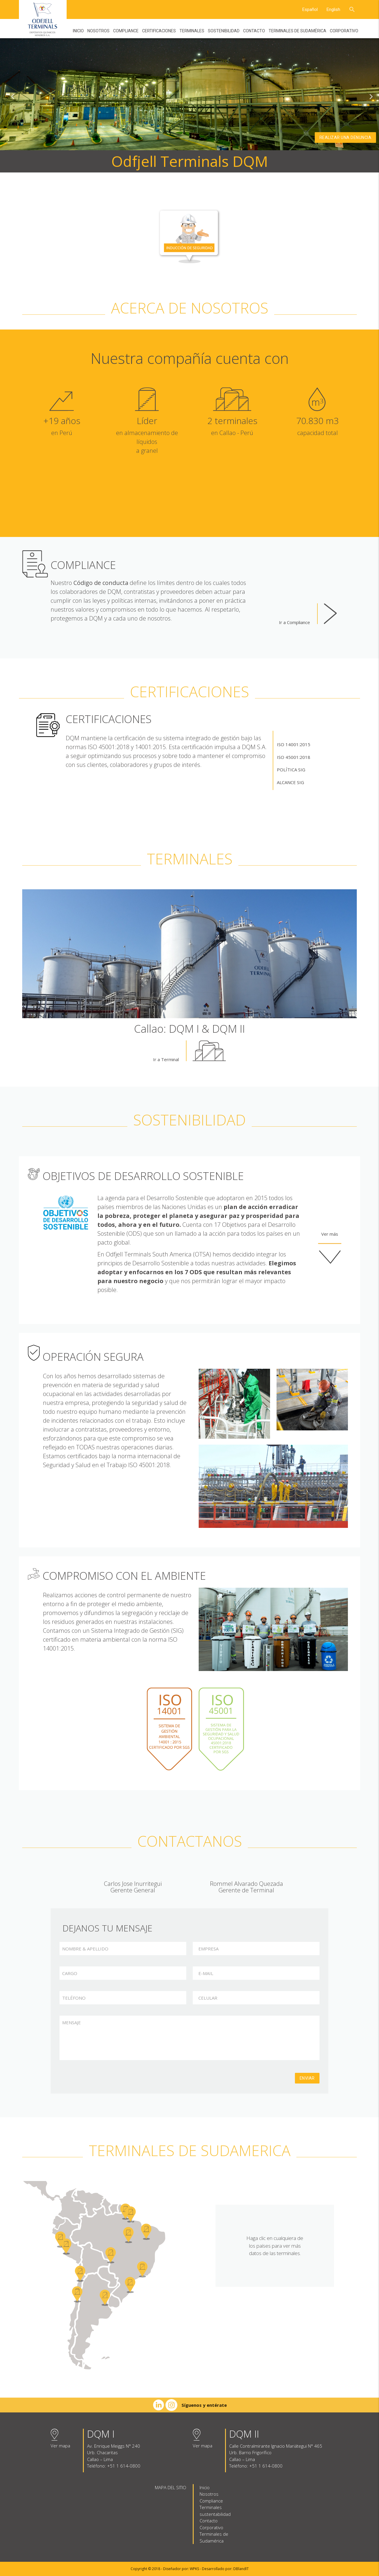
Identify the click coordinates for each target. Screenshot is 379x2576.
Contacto (254, 30)
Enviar (307, 2078)
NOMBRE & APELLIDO (85, 1949)
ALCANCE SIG (290, 782)
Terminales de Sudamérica (297, 30)
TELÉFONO (74, 1998)
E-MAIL (205, 1973)
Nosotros (98, 30)
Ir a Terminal (189, 1051)
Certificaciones (159, 30)
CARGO (69, 1973)
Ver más (329, 1247)
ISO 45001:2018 (293, 757)
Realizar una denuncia (345, 137)
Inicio (78, 30)
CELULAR (207, 1998)
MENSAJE (71, 2022)
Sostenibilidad (224, 30)
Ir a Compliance (308, 614)
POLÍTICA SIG (291, 770)
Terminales (191, 30)
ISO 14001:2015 (293, 744)
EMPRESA (208, 1949)
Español (310, 9)
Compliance (126, 30)
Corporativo (344, 30)
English (333, 9)
